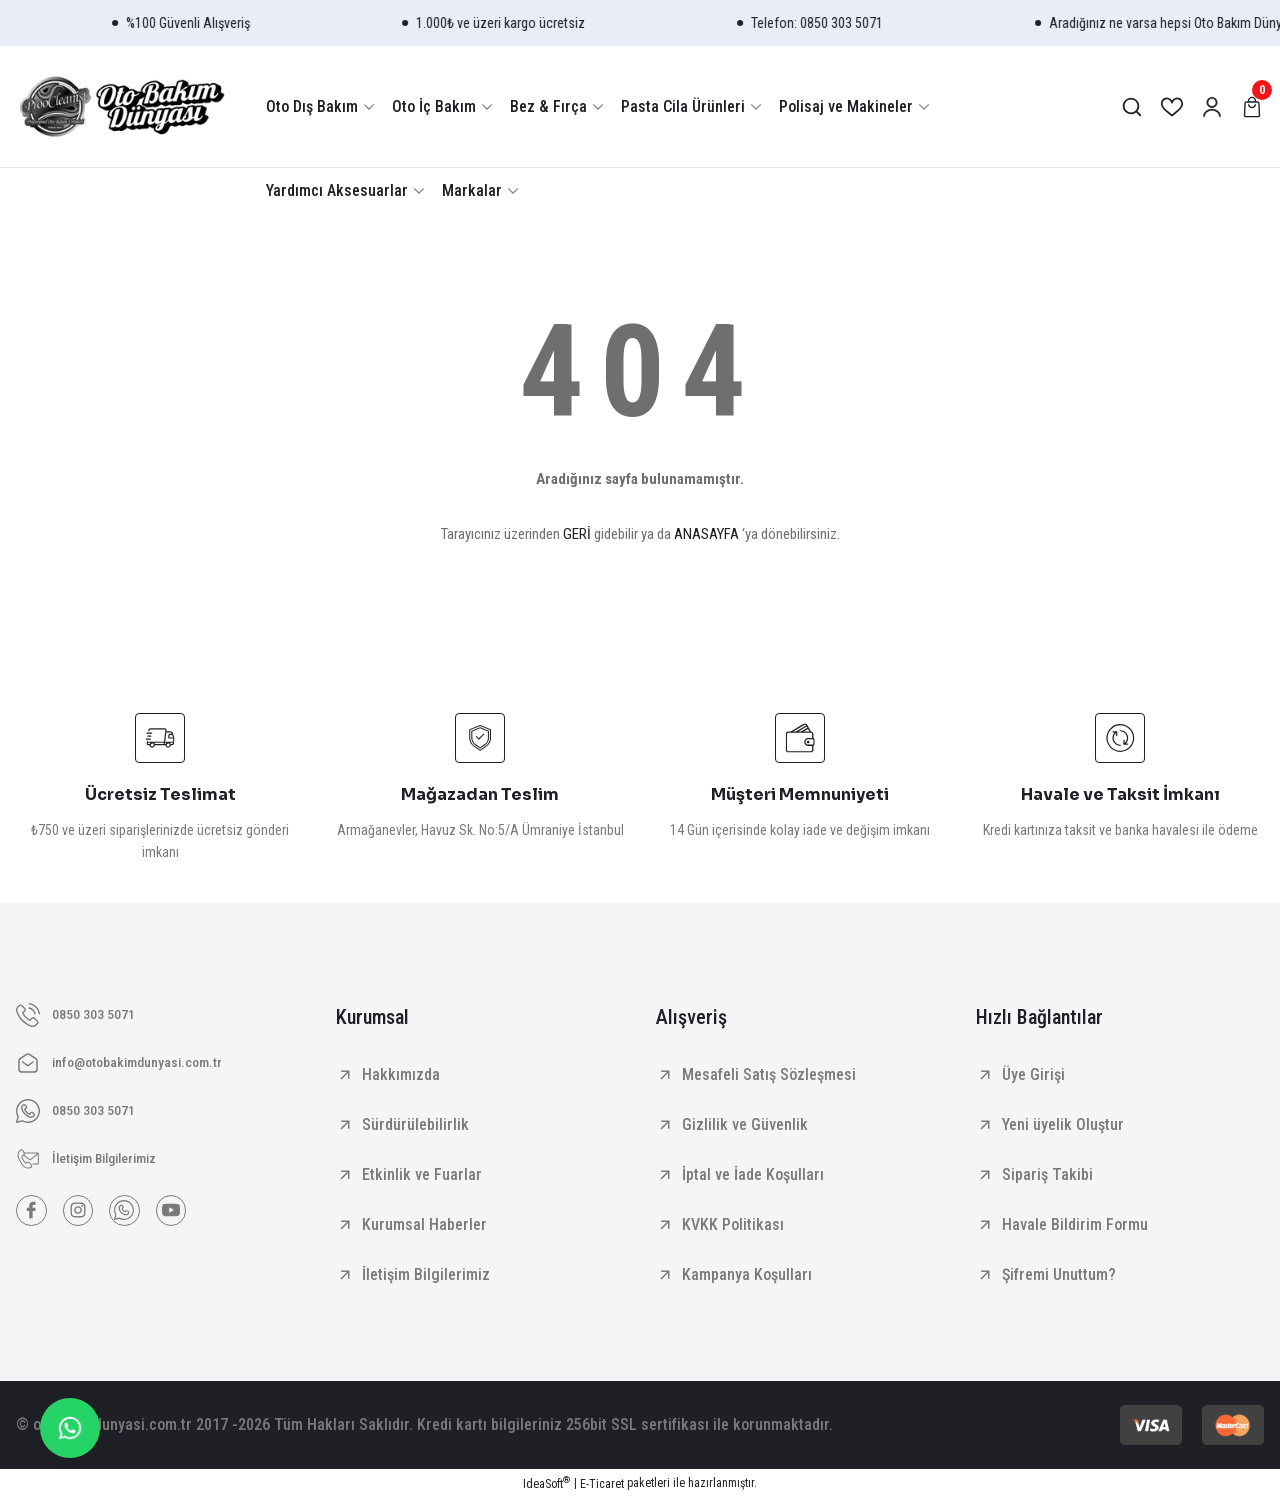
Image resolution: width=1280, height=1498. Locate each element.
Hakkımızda (401, 1074)
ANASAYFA (706, 534)
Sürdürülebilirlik (415, 1124)
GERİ (577, 534)
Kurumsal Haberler (424, 1224)
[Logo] (121, 106)
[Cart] (1252, 107)
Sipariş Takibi (1047, 1174)
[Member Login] (1212, 107)
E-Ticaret (602, 1484)
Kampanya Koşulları (747, 1274)
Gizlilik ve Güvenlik (745, 1124)
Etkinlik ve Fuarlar (422, 1174)
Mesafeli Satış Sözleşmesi (769, 1074)
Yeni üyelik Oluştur (1063, 1124)
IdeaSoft (546, 1483)
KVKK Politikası (733, 1224)
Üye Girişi (1033, 1074)
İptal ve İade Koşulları (753, 1174)
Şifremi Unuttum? (1059, 1274)
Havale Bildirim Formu (1075, 1224)
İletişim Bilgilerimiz (426, 1274)
